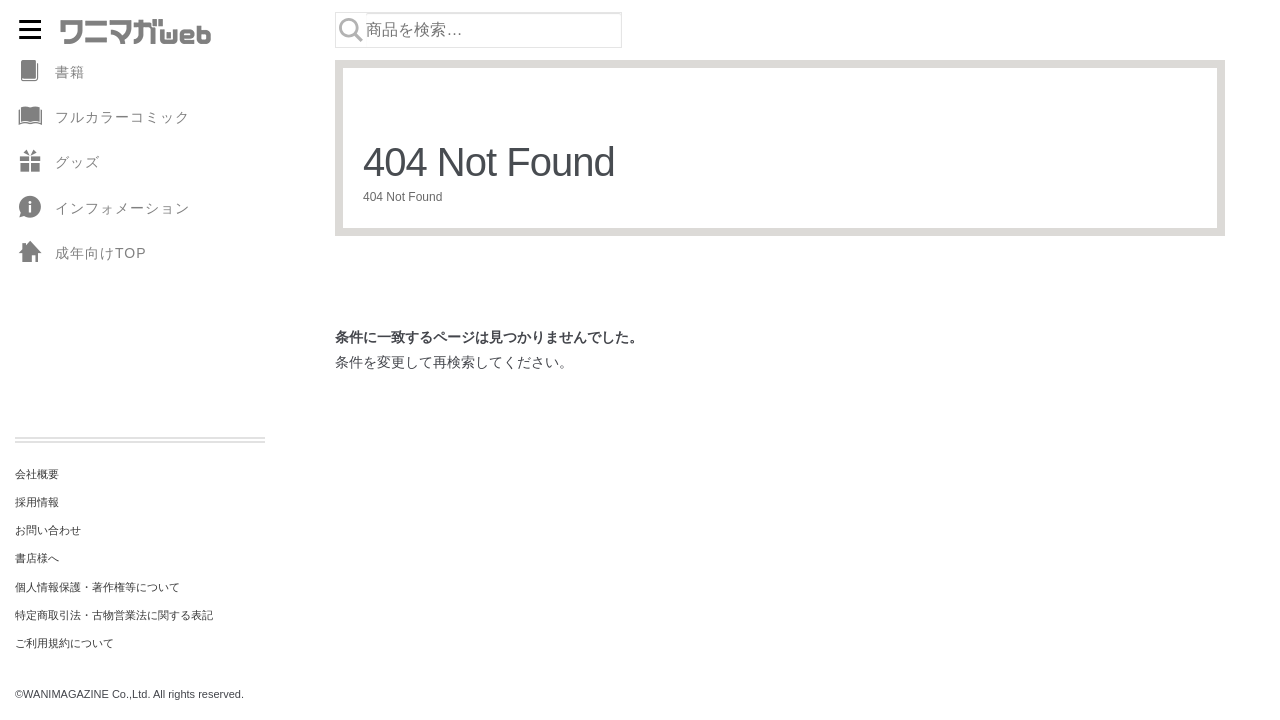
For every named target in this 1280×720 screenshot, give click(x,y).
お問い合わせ (48, 530)
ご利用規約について (64, 643)
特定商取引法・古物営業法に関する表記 (114, 615)
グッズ (57, 162)
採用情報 (37, 502)
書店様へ (37, 558)
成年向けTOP (81, 253)
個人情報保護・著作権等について (97, 587)
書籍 (50, 72)
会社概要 (37, 474)
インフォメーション (102, 208)
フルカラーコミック (102, 117)
